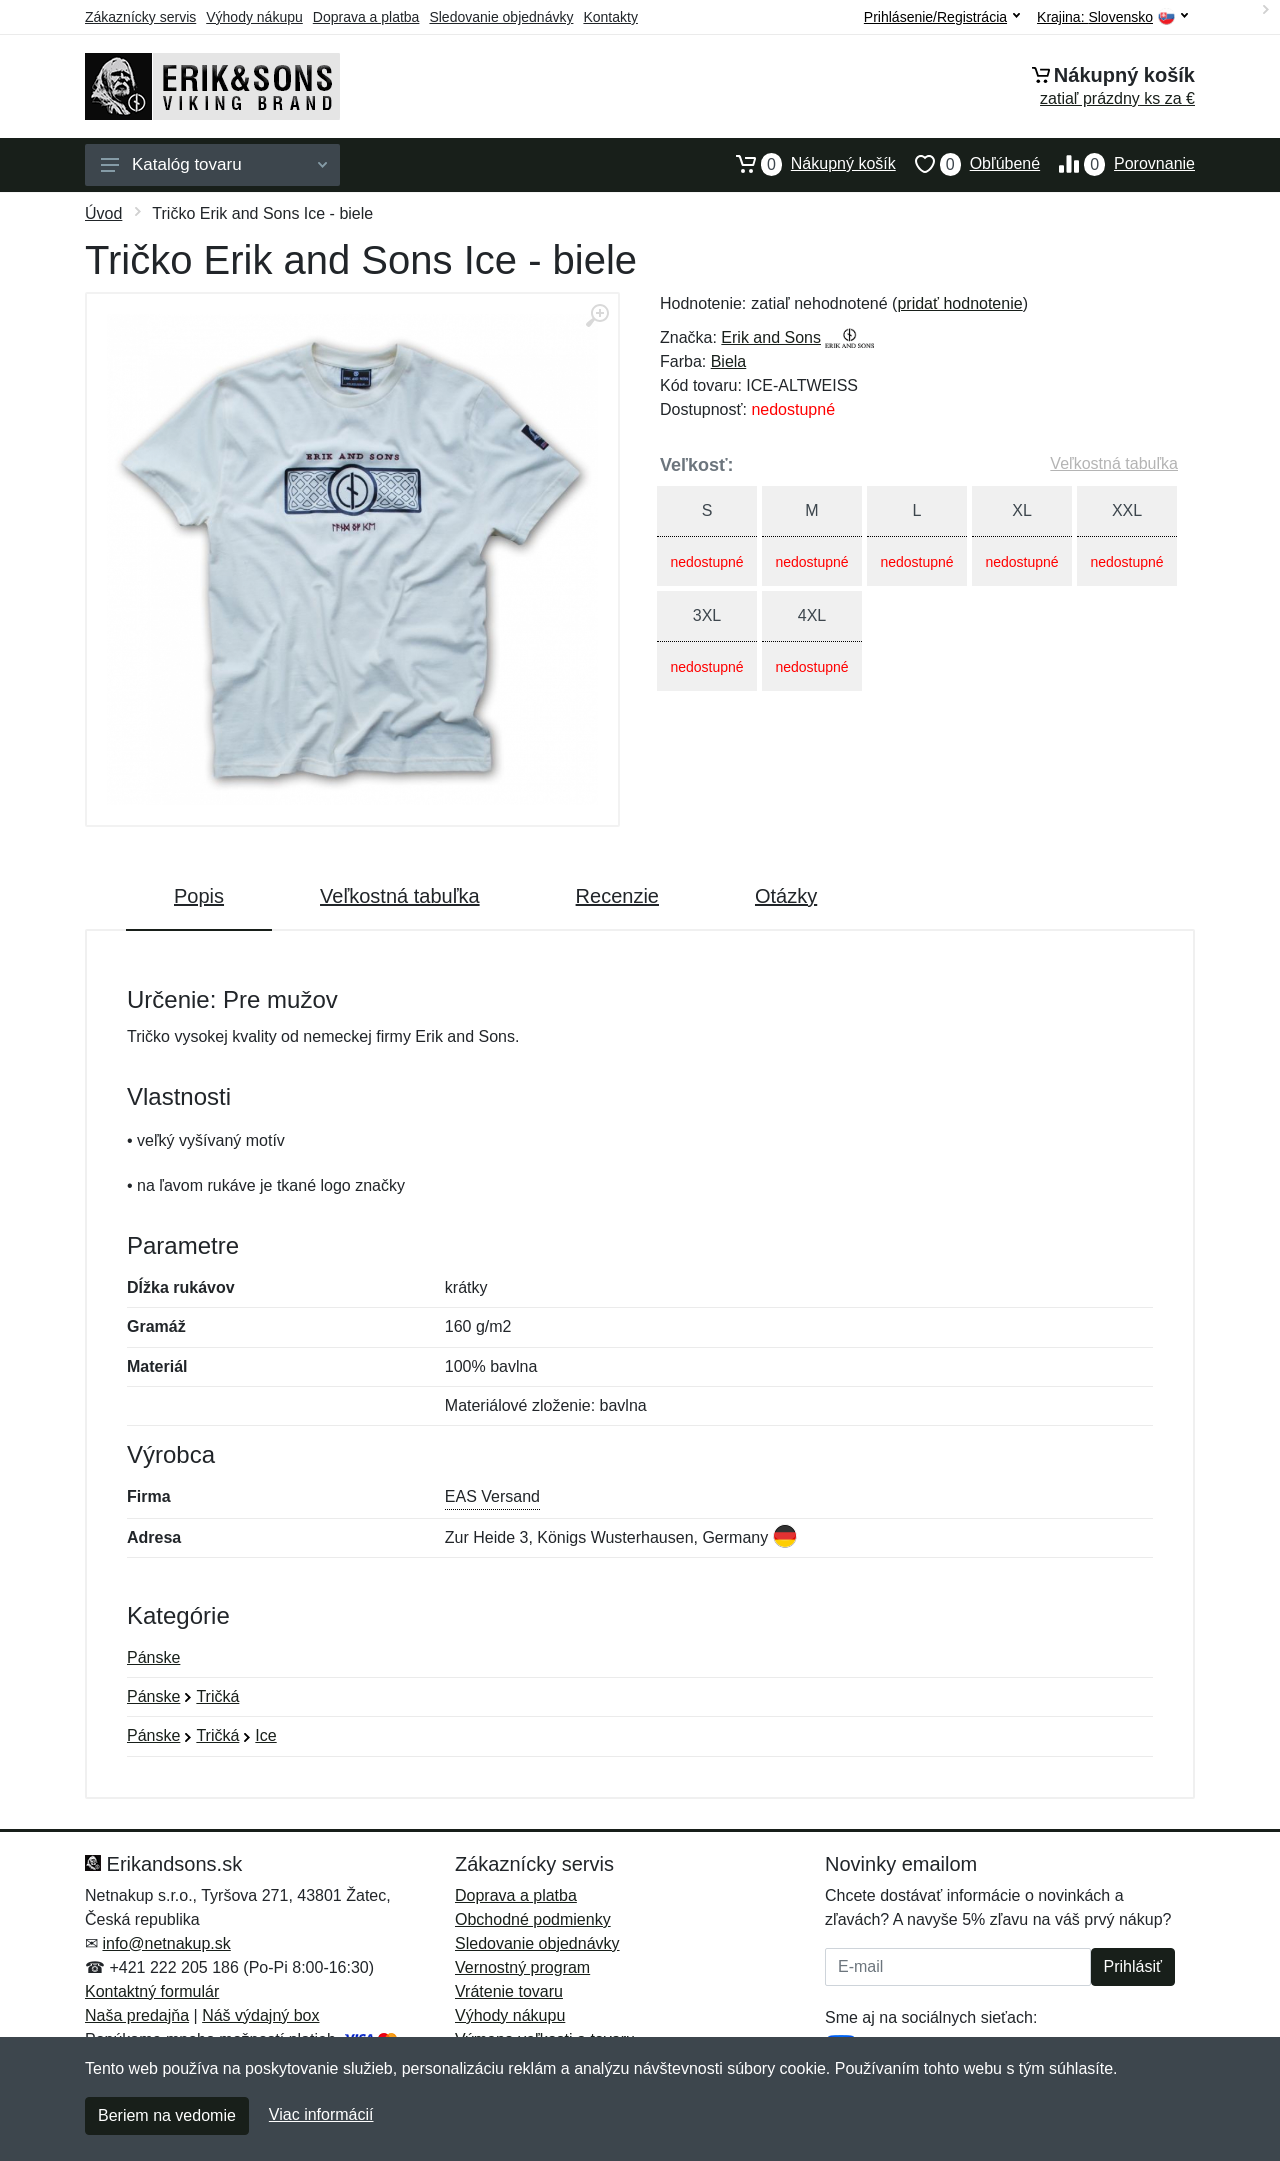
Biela (729, 361)
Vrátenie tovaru (509, 1991)
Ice (265, 1735)
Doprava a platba (366, 17)
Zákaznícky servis (140, 17)
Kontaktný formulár (152, 1991)
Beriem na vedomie (167, 2115)
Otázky (786, 896)
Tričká (217, 1696)
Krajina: (1112, 17)
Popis (199, 896)
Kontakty (610, 17)
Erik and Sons (771, 337)
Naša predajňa (137, 2015)
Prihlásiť (1133, 1966)
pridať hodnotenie (959, 303)
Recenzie (617, 896)
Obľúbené (968, 164)
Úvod (103, 213)
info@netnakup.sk (166, 1943)
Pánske (153, 1657)
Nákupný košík (806, 164)
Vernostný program (522, 1967)
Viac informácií (321, 2114)
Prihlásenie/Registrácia (942, 17)
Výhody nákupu (254, 17)
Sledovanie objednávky (501, 17)
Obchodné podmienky (533, 1919)
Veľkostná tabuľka (1114, 463)
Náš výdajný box (260, 2015)
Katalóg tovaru (214, 164)
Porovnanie (1117, 164)
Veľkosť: (697, 465)
